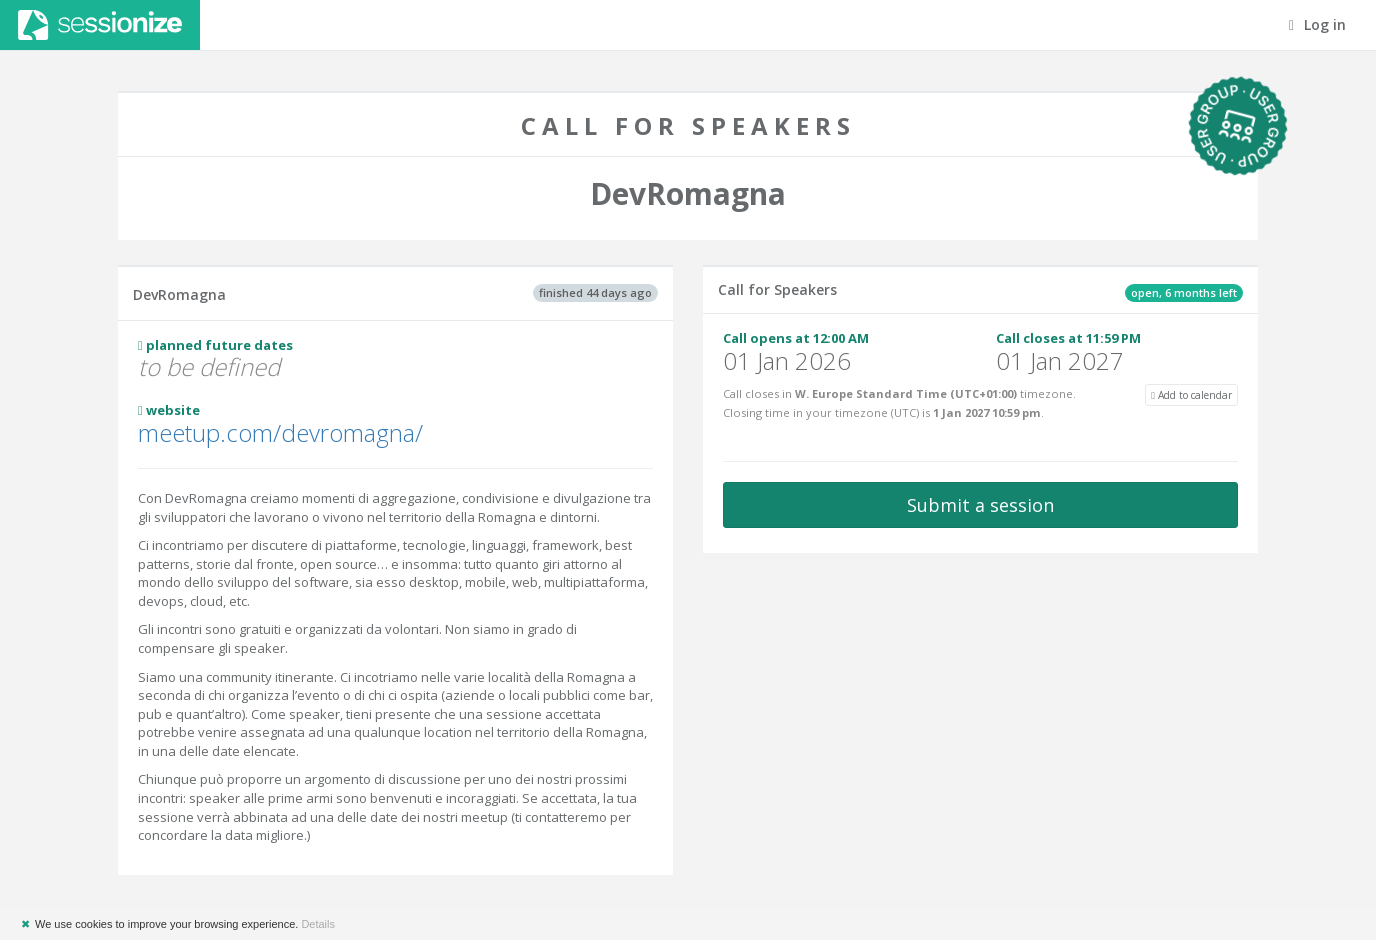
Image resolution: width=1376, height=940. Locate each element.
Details (318, 924)
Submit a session (980, 505)
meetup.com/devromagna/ (280, 432)
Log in (1317, 24)
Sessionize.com (100, 25)
